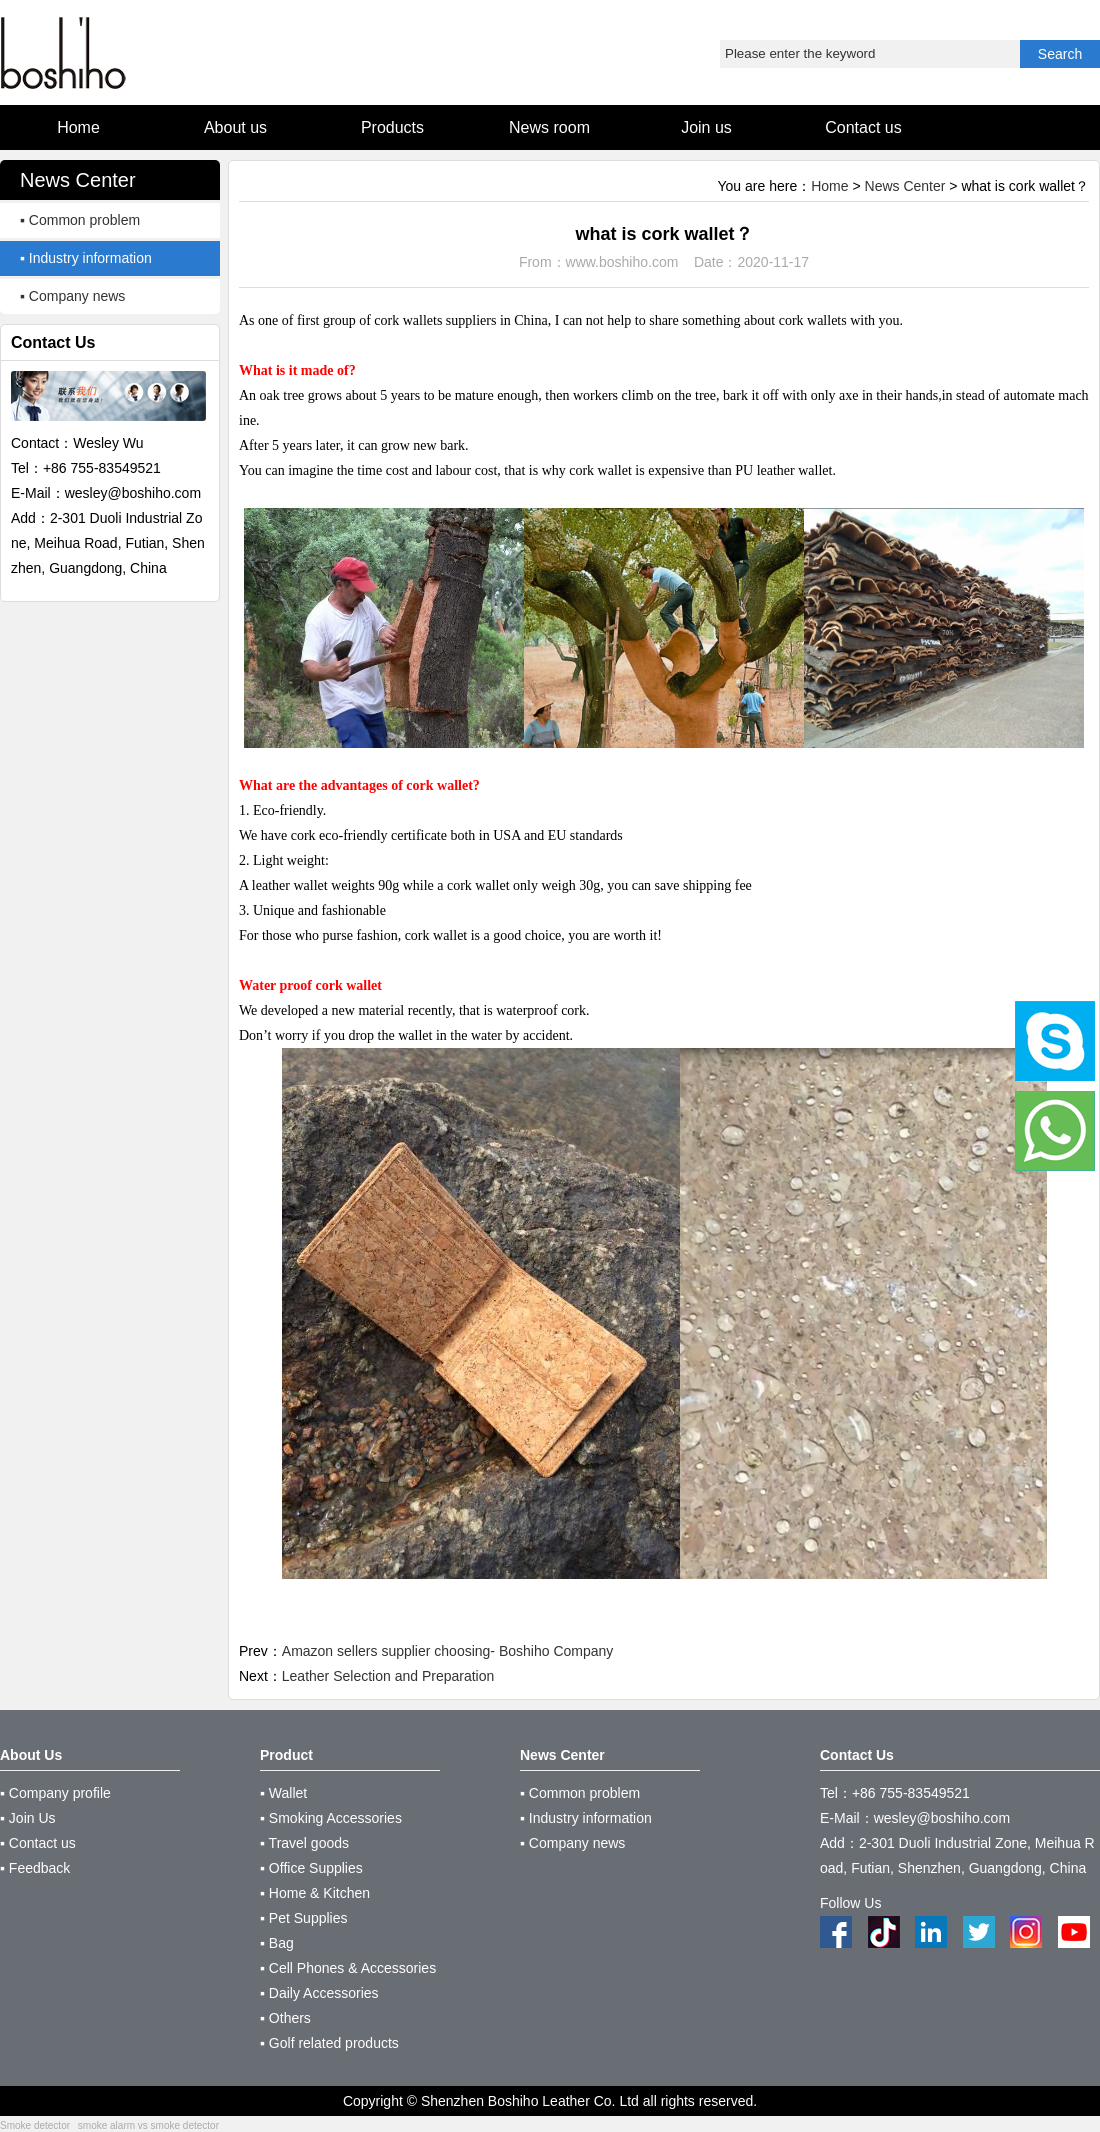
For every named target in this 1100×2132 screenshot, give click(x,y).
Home (829, 186)
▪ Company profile (55, 1793)
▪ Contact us (38, 1843)
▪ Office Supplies (311, 1868)
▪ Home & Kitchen (315, 1893)
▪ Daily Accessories (319, 1993)
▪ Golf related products (329, 2043)
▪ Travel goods (304, 1843)
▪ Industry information (86, 258)
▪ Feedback (35, 1868)
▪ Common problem (80, 220)
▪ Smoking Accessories (331, 1818)
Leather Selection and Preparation (388, 1676)
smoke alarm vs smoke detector (148, 2125)
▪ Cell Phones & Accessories (348, 1968)
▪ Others (285, 2018)
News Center (905, 186)
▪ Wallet (283, 1793)
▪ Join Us (28, 1818)
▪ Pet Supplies (303, 1918)
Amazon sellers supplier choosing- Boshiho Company (448, 1651)
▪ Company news (72, 296)
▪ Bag (277, 1943)
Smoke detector (35, 2125)
